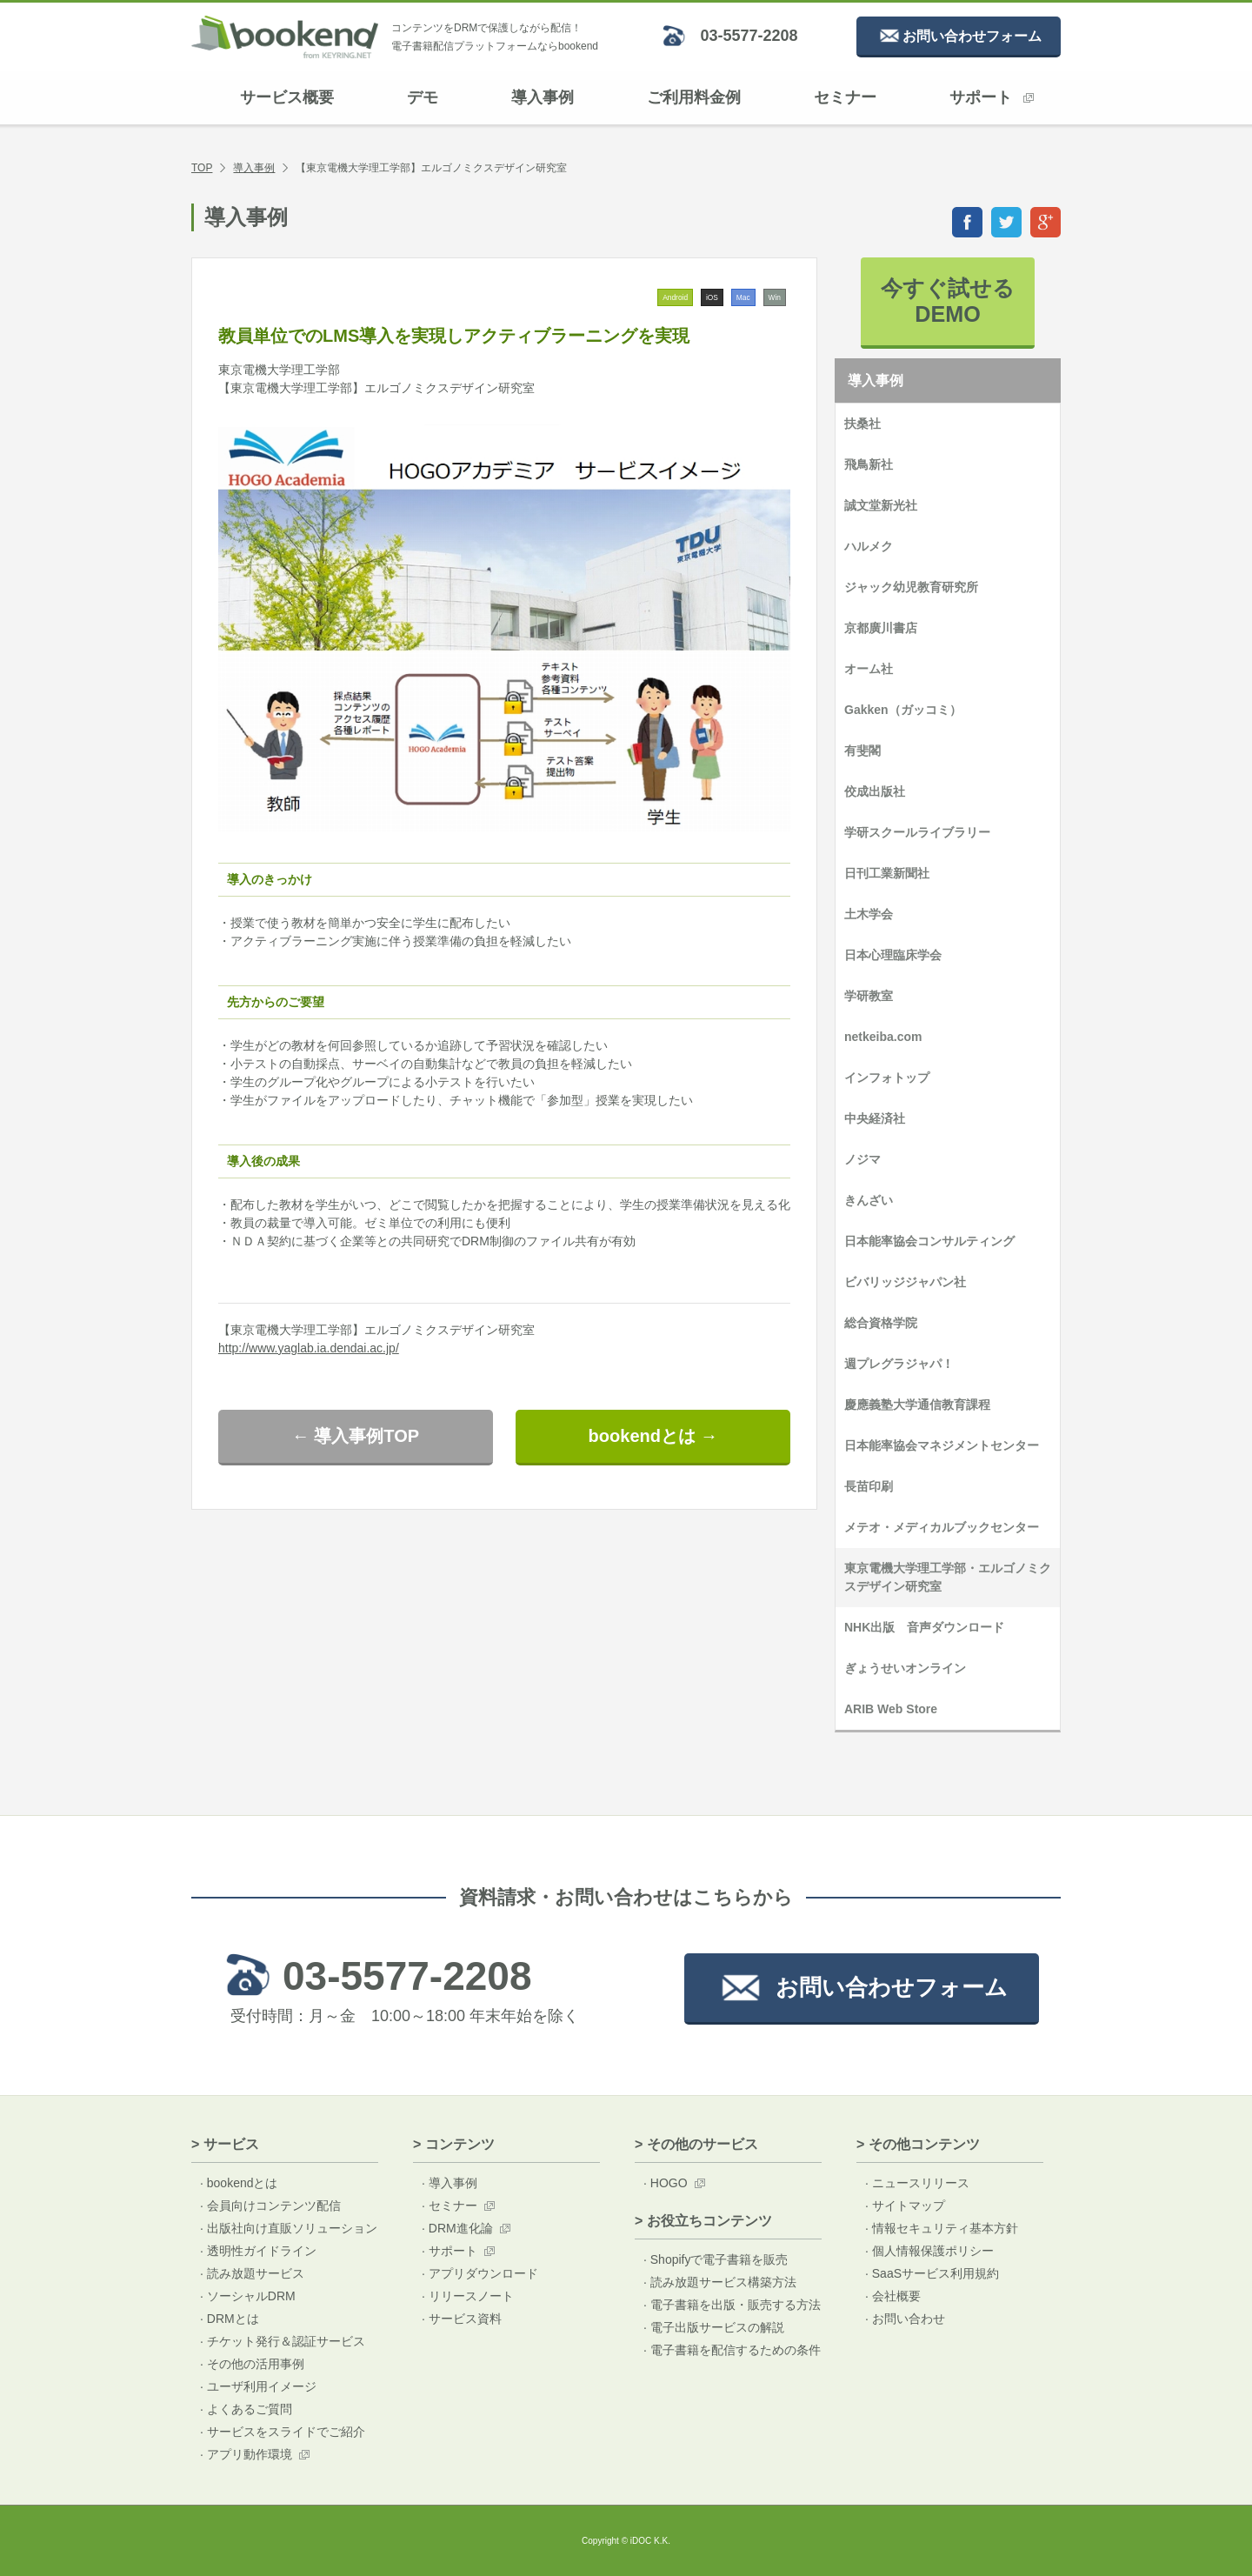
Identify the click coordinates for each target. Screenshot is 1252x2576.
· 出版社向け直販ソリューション (288, 2228)
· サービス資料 (462, 2319)
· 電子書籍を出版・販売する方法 (732, 2305)
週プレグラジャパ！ (899, 1364)
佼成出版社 (874, 791)
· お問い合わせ (905, 2319)
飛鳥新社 (868, 464)
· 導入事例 (449, 2183)
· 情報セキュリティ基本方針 (941, 2228)
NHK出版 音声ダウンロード (924, 1627)
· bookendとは (239, 2183)
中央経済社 (874, 1118)
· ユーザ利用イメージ (258, 2386)
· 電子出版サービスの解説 (713, 2327)
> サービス (225, 2144)
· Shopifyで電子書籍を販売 (715, 2259)
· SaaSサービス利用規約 (932, 2273)
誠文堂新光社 (880, 505)
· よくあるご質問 (246, 2409)
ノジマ (862, 1159)
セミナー (845, 97)
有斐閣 (862, 750)
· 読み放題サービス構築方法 (719, 2282)
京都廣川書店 (880, 628)
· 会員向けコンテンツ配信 (270, 2205)
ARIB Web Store (890, 1709)
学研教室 (868, 996)
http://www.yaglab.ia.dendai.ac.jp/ (308, 1348)
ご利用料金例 (694, 97)
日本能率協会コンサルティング (929, 1241)
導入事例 (542, 97)
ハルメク (868, 546)
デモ (422, 97)
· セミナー (449, 2205)
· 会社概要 (893, 2296)
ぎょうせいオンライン (905, 1668)
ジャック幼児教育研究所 (911, 587)
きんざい (868, 1200)
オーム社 (868, 669)
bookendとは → (653, 1435)
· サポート (449, 2251)
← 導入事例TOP (355, 1435)
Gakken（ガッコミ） (903, 710)
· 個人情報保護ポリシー (929, 2251)
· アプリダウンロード (480, 2273)
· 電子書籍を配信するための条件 (732, 2350)
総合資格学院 (880, 1323)
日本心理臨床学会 (893, 955)
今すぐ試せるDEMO (948, 301)
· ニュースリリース (917, 2183)
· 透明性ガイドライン (258, 2251)
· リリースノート (468, 2296)
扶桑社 (862, 423)
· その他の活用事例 (252, 2364)
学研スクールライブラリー (917, 832)
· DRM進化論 (457, 2228)
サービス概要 (287, 97)
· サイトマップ (905, 2205)
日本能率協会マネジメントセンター (941, 1445)
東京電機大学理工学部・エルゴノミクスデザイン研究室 (947, 1577)
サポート (991, 97)
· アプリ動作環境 (246, 2454)
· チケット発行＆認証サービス (282, 2341)
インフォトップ (886, 1077)
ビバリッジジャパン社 (905, 1282)
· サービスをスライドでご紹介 (282, 2432)
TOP (201, 168)
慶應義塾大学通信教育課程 (917, 1404)
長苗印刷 (868, 1486)
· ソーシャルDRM (248, 2296)
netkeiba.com (883, 1037)
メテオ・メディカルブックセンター (941, 1527)
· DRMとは (229, 2319)
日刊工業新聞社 (886, 873)
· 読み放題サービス (252, 2273)
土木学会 (868, 914)
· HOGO (665, 2183)
